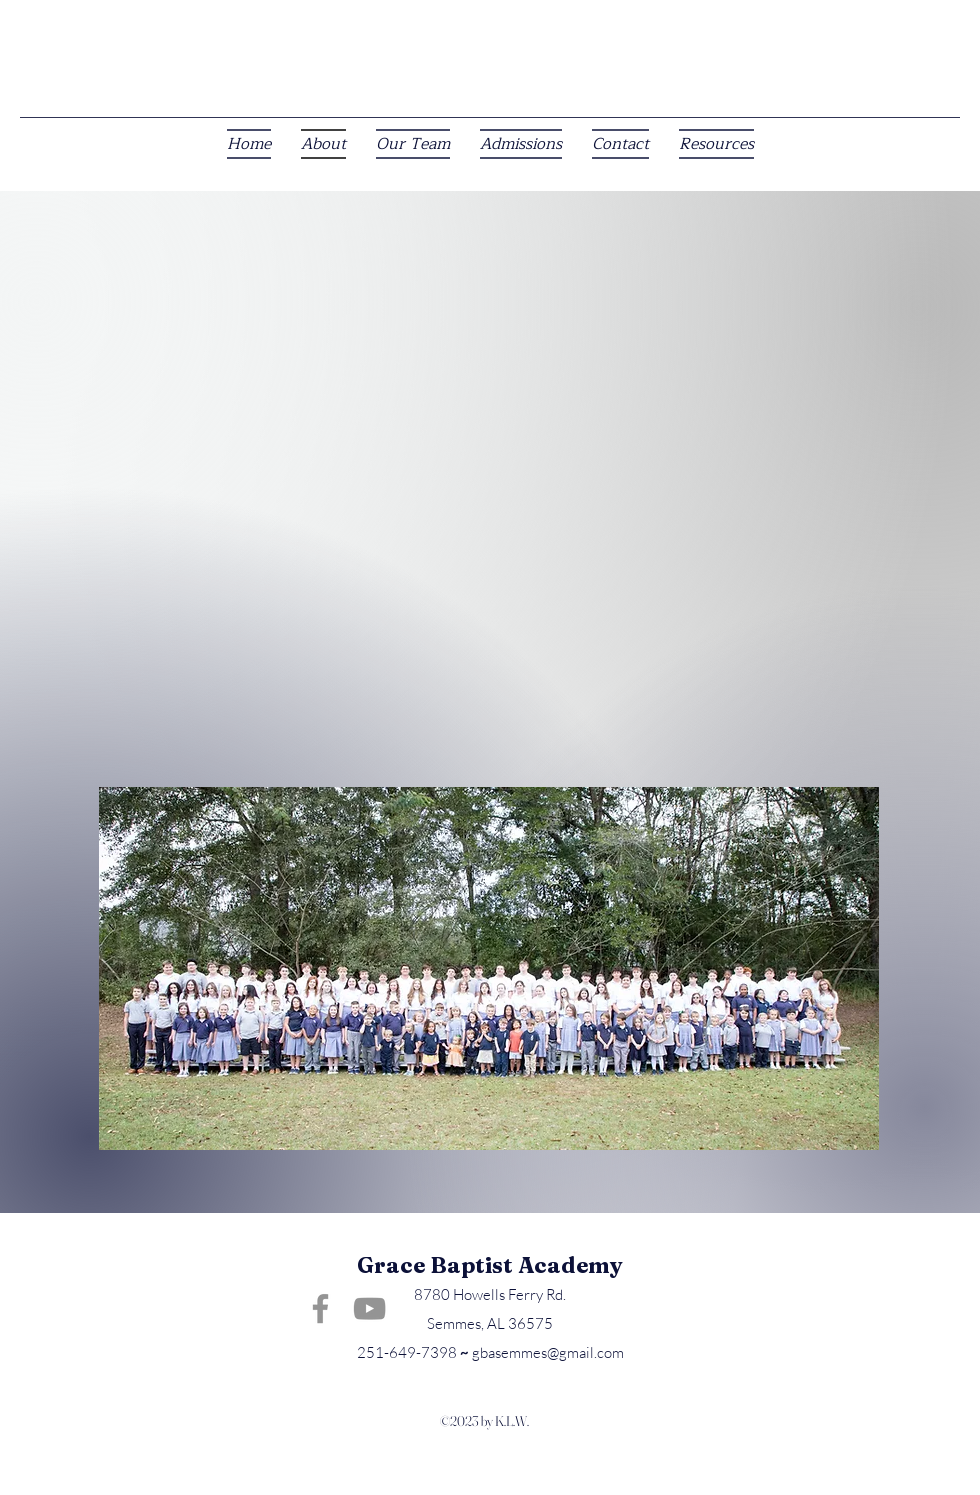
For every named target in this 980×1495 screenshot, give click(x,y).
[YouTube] (369, 1308)
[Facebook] (320, 1308)
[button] (716, 144)
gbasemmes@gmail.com (548, 1352)
